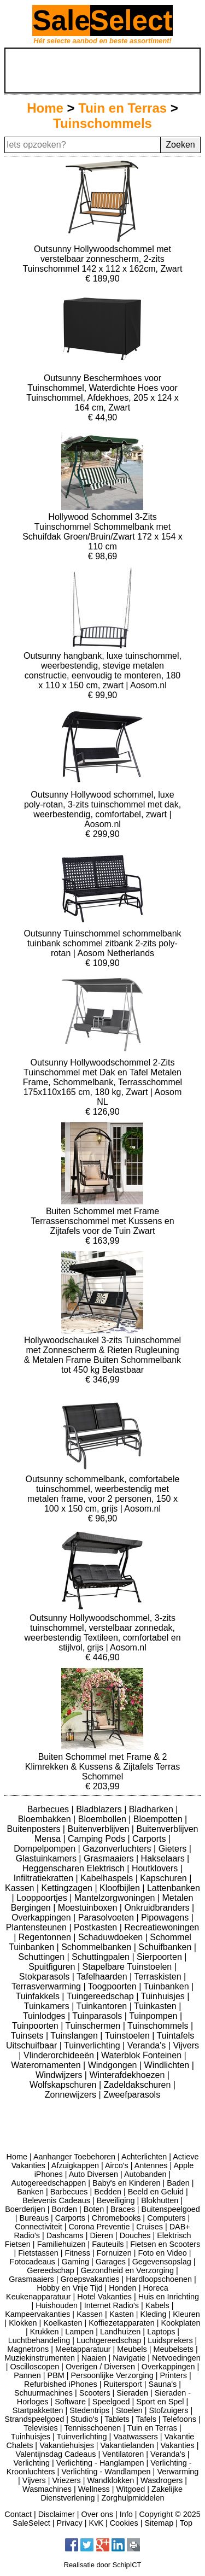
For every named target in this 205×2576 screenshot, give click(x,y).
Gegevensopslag (161, 2261)
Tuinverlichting (93, 2045)
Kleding (153, 2314)
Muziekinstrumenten (39, 2357)
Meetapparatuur (83, 2349)
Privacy (70, 2523)
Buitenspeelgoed (171, 2209)
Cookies (124, 2523)
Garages (111, 2261)
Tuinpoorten (36, 2025)
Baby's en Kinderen (126, 2183)
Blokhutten (159, 2200)
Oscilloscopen (35, 2366)
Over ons (97, 2514)
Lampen (79, 2331)
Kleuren (186, 2314)
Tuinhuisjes (163, 1996)
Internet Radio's (111, 2305)
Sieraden (132, 2392)
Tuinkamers (48, 2006)
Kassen (21, 1888)
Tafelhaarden (103, 1976)
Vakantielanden (127, 2445)
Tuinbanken (167, 1986)
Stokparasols (45, 1976)
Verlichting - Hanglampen (100, 2462)
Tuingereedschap (102, 1996)
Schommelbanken (97, 1947)
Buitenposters (35, 1829)
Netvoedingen (176, 2357)
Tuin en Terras (122, 108)
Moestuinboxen (89, 1907)
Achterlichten (144, 2156)
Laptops (161, 2331)
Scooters (94, 2392)
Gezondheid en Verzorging (126, 2270)
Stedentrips (89, 2410)
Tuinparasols (98, 2016)
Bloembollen (103, 1819)
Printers (173, 2375)
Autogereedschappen (48, 2183)
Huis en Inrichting (168, 2296)
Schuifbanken (166, 1947)
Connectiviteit (38, 2226)
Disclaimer (56, 2514)
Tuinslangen (75, 2035)
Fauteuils (108, 2244)
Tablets (117, 2419)
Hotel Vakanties (104, 2296)
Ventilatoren (123, 2454)
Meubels (132, 2349)
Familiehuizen (61, 2244)
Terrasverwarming (47, 1986)
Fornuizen (114, 2253)
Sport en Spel (160, 2401)
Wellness (94, 2489)
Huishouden (57, 2305)
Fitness (77, 2253)
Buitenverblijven (99, 1829)
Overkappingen (42, 1917)
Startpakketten (38, 2410)
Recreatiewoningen (161, 1927)
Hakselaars (164, 1858)
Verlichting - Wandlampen (105, 2471)
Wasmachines (47, 2489)
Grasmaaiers (110, 1858)
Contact (18, 2514)
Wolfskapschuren (64, 2084)
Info (126, 2514)
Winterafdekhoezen (128, 2075)
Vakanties (178, 2445)
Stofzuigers (168, 2410)
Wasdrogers (161, 2480)
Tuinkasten (156, 2006)
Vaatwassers (135, 2436)
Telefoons (179, 2419)
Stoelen (129, 2410)
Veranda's (147, 2045)
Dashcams (65, 2235)
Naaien (94, 2357)
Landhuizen (120, 2331)
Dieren (101, 2235)
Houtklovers (156, 1868)
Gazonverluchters (118, 1848)
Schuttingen (43, 1957)
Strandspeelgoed (34, 2419)
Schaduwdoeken (111, 1937)
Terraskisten (159, 1976)
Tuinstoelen (129, 2035)
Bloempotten (159, 1819)
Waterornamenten (47, 2065)
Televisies (40, 2427)
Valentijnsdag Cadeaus (56, 2454)
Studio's (84, 2419)
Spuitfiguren (53, 1966)
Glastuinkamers (47, 1858)
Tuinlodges (45, 2016)
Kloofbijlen (120, 1888)
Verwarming (177, 2471)
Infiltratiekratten (45, 1878)
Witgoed (130, 2489)
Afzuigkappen (75, 2165)
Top (186, 2523)
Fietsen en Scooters (165, 2244)
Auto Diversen (93, 2174)
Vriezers (66, 2480)
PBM (56, 2375)
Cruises (149, 2226)
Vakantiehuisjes (66, 2445)
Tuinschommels (102, 123)
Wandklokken (110, 2480)
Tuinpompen (154, 2016)
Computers (166, 2218)
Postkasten (97, 1927)
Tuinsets (28, 2035)
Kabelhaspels (108, 1878)
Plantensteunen (37, 1927)
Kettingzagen (68, 1888)
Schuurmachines (43, 2392)
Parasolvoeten (107, 1917)
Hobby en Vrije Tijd (69, 2288)
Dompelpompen (46, 1848)
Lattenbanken (173, 1888)
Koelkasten (62, 2323)
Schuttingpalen (102, 1957)
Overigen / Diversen (100, 2366)
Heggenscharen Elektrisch (74, 1868)
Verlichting (32, 2462)
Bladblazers (100, 1809)
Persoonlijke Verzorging (112, 2375)
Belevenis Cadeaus (56, 2200)
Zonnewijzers (72, 2094)
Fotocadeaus (32, 2261)
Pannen (27, 2375)
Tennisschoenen (92, 2427)
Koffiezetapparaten (122, 2323)
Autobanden (145, 2174)
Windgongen (113, 2065)
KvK (96, 2523)
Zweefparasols (131, 2094)
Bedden (107, 2191)
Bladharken (152, 1809)
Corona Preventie (99, 2226)
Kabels (157, 2305)
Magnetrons (28, 2349)
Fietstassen (38, 2253)
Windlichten (168, 2065)
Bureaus (34, 2218)
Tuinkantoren (102, 2006)
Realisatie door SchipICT (103, 2565)
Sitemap (158, 2523)
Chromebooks (116, 2218)
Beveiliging (116, 2200)
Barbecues (49, 1809)
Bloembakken (45, 1819)
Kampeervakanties (37, 2314)
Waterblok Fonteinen (142, 2055)
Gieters (174, 1848)
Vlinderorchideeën (60, 2055)
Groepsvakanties (89, 2279)
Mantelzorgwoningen (115, 1897)
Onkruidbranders (158, 1907)
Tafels (146, 2419)
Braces (122, 2209)
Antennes (151, 2165)
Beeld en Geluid (156, 2191)
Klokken (23, 2323)
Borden (64, 2209)
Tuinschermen (93, 2025)
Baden (178, 2183)
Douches (135, 2235)
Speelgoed (111, 2401)
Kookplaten (180, 2323)
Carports (150, 1838)
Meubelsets (173, 2349)
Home (45, 108)
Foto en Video (162, 2253)
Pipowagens (166, 1917)
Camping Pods (97, 1838)
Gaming (75, 2261)
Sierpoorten (160, 1957)
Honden (122, 2288)
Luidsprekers (170, 2340)
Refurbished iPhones (60, 2384)
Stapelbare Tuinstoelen (128, 1966)
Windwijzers (60, 2075)
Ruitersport (122, 2384)
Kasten (121, 2314)
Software (70, 2401)
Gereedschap (50, 2270)
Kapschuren (164, 1878)
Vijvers (186, 2045)
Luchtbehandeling (39, 2340)
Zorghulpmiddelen (132, 2497)
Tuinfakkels (39, 1996)
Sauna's (163, 2384)
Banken (30, 2191)
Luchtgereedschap (109, 2340)
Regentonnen (46, 1937)
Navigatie (129, 2357)
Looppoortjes (42, 1897)
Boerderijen (25, 2209)
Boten (94, 2209)
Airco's (116, 2165)
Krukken (44, 2331)
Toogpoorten (113, 1986)
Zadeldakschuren (138, 2084)
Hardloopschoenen (159, 2279)
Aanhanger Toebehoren (74, 2156)
